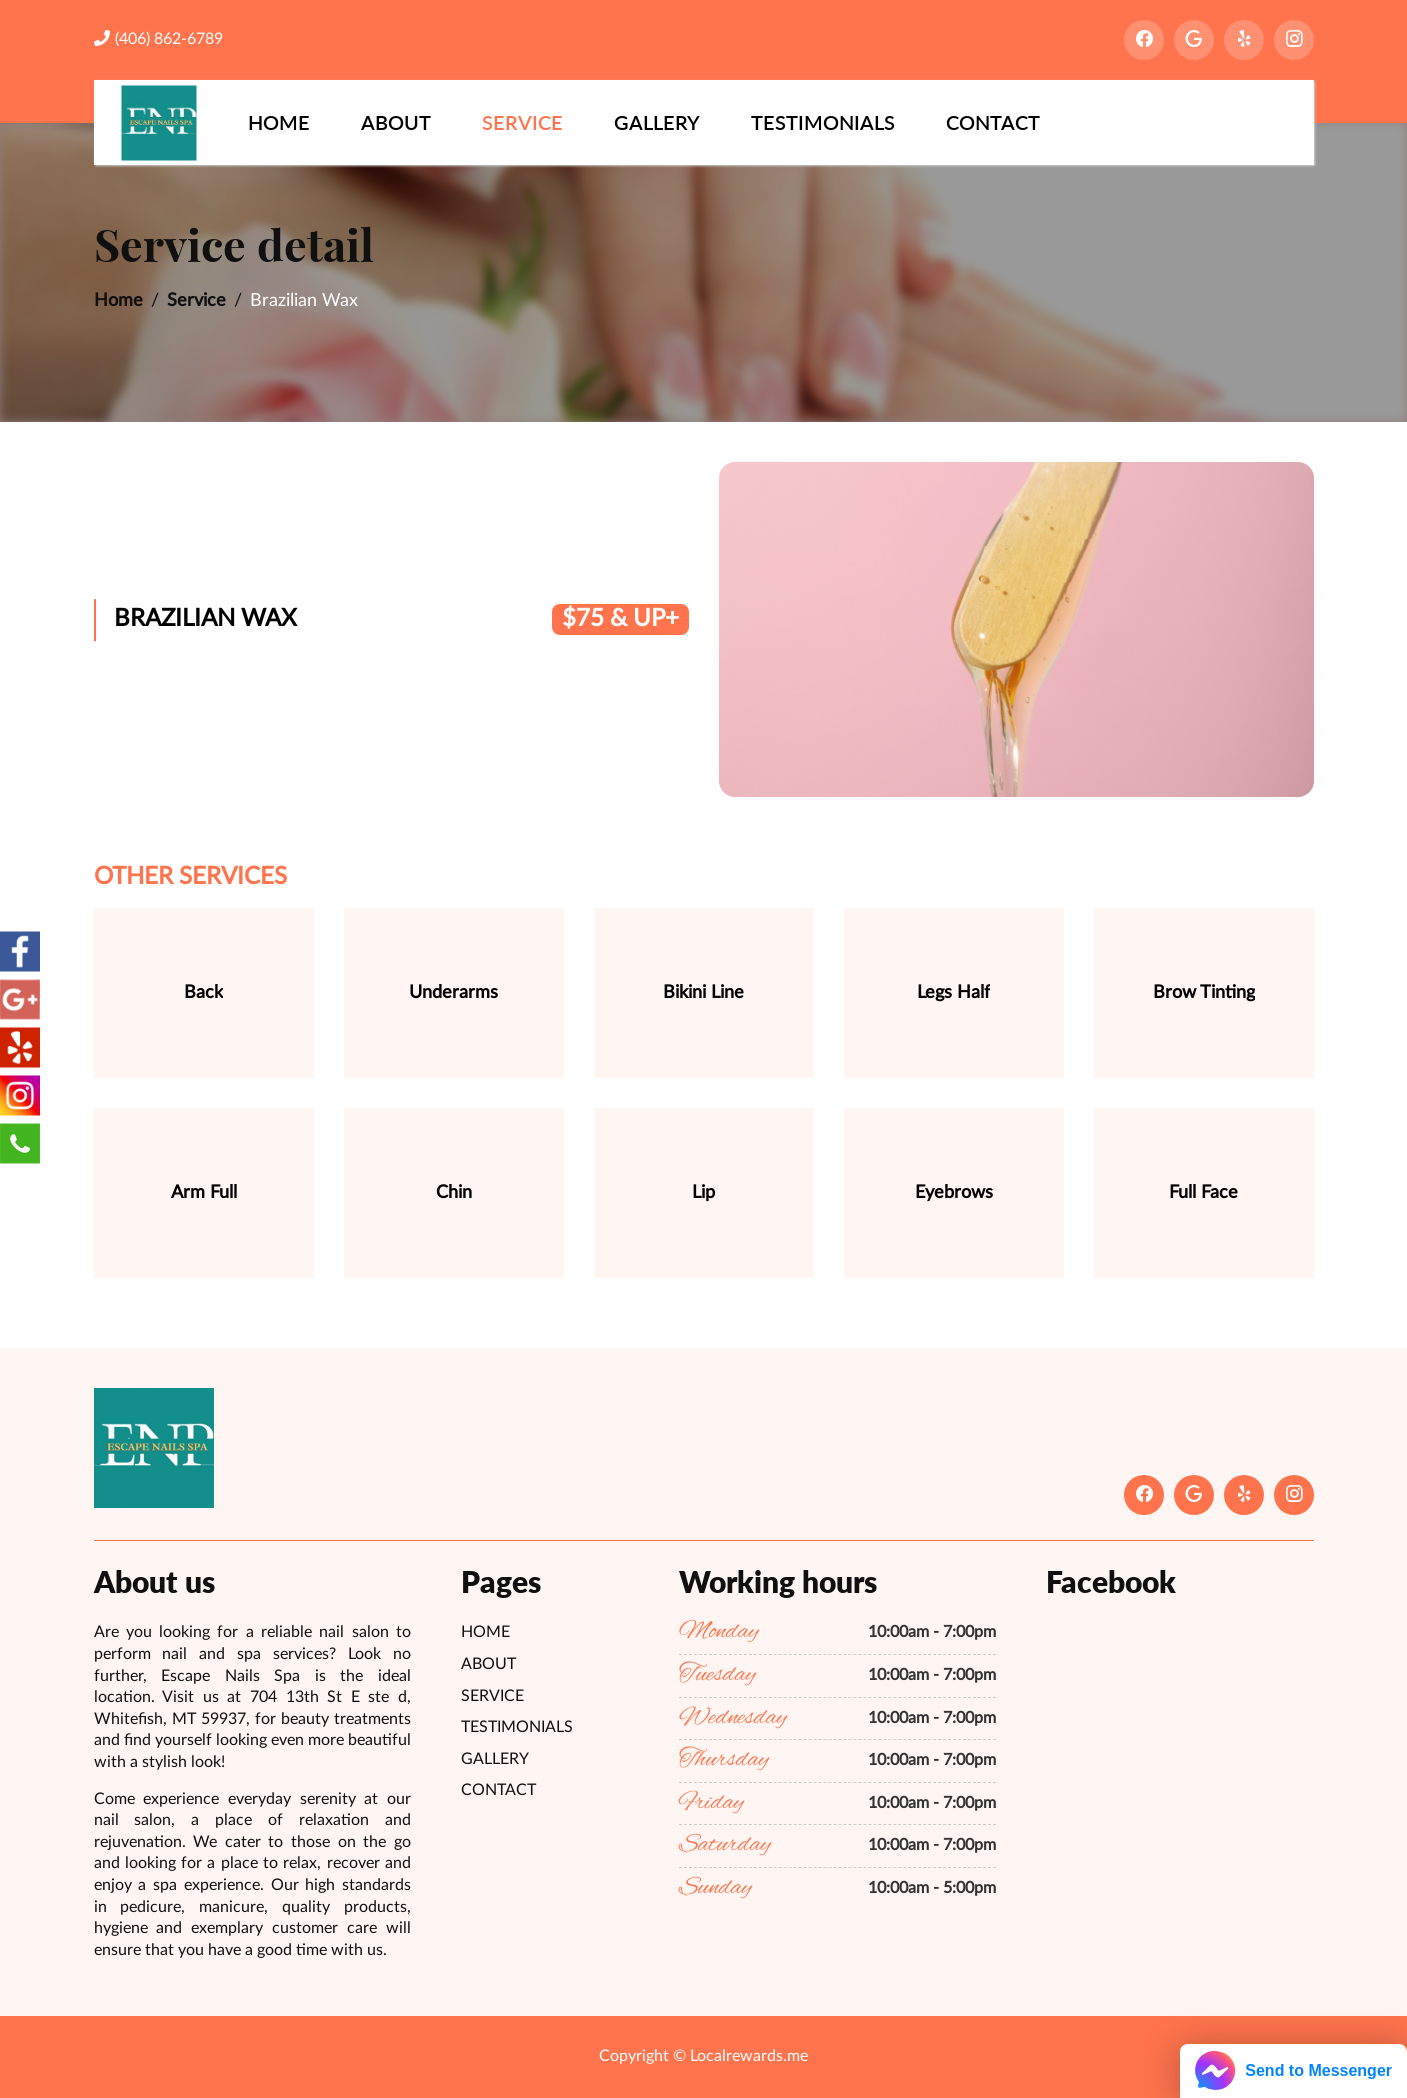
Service (522, 122)
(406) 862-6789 (158, 38)
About (396, 122)
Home (279, 122)
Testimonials (823, 122)
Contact (993, 122)
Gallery (657, 122)
